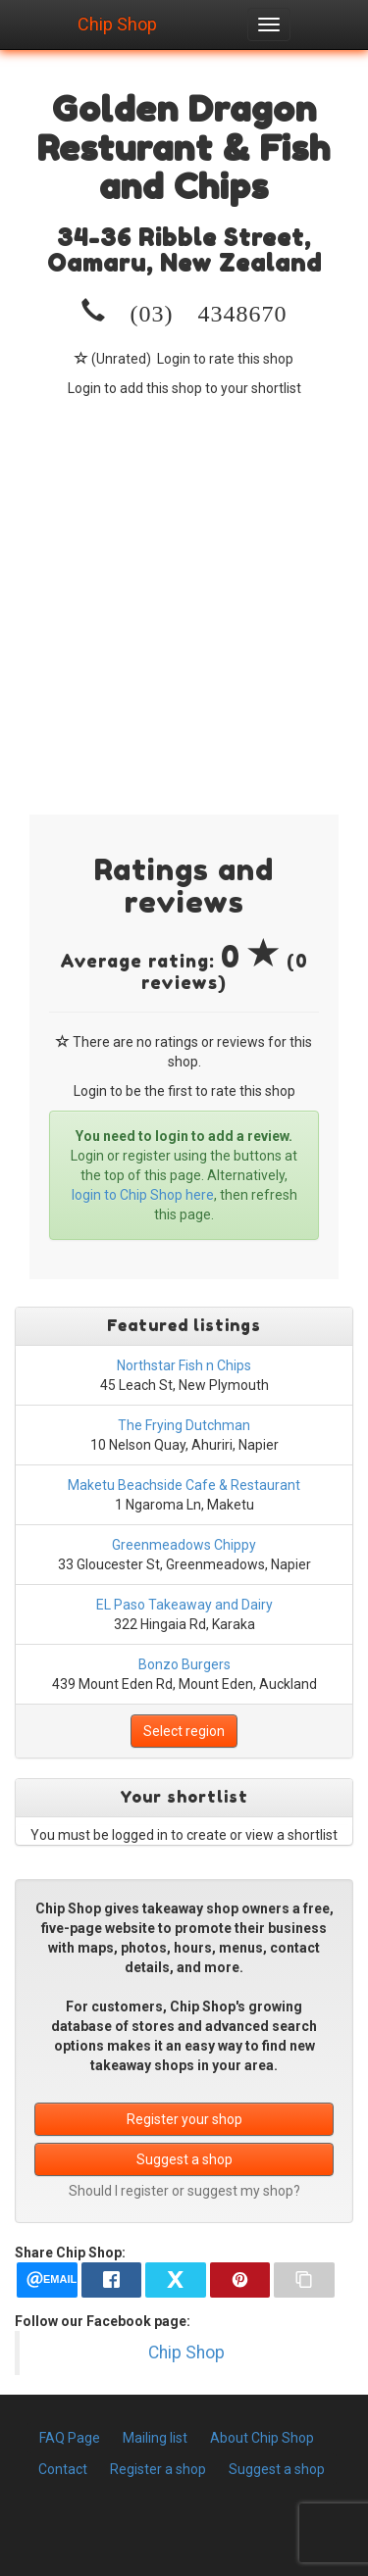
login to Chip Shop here (143, 1195)
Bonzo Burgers (184, 1664)
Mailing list (155, 2438)
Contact (62, 2469)
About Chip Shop (262, 2438)
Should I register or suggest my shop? (184, 2191)
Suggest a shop (184, 2159)
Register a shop (158, 2469)
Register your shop (184, 2119)
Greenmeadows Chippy (184, 1545)
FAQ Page (69, 2438)
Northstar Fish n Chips (184, 1365)
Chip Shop (117, 21)
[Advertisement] (184, 591)
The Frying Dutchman (184, 1425)
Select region (184, 1731)
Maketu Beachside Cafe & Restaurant (184, 1485)
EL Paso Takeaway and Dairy (184, 1604)
